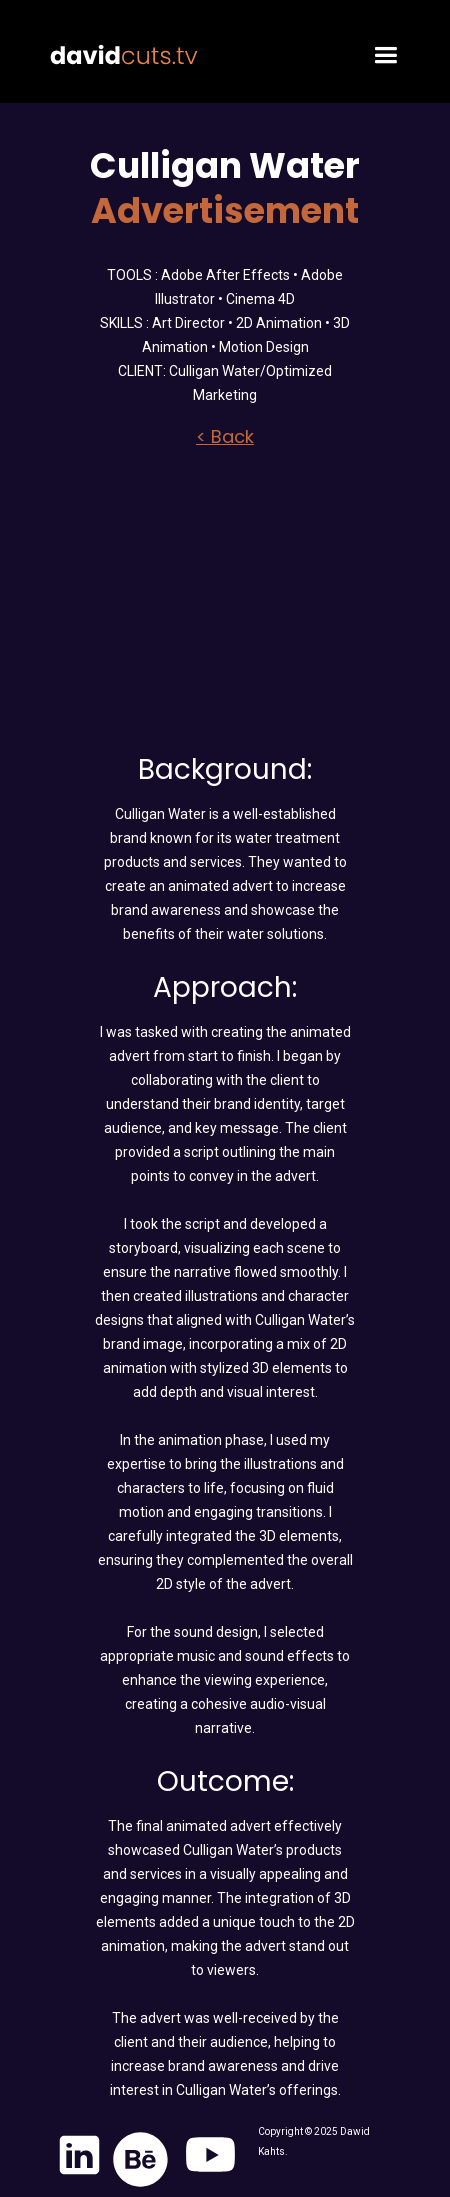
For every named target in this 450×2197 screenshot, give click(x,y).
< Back (225, 437)
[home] (119, 42)
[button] (380, 51)
